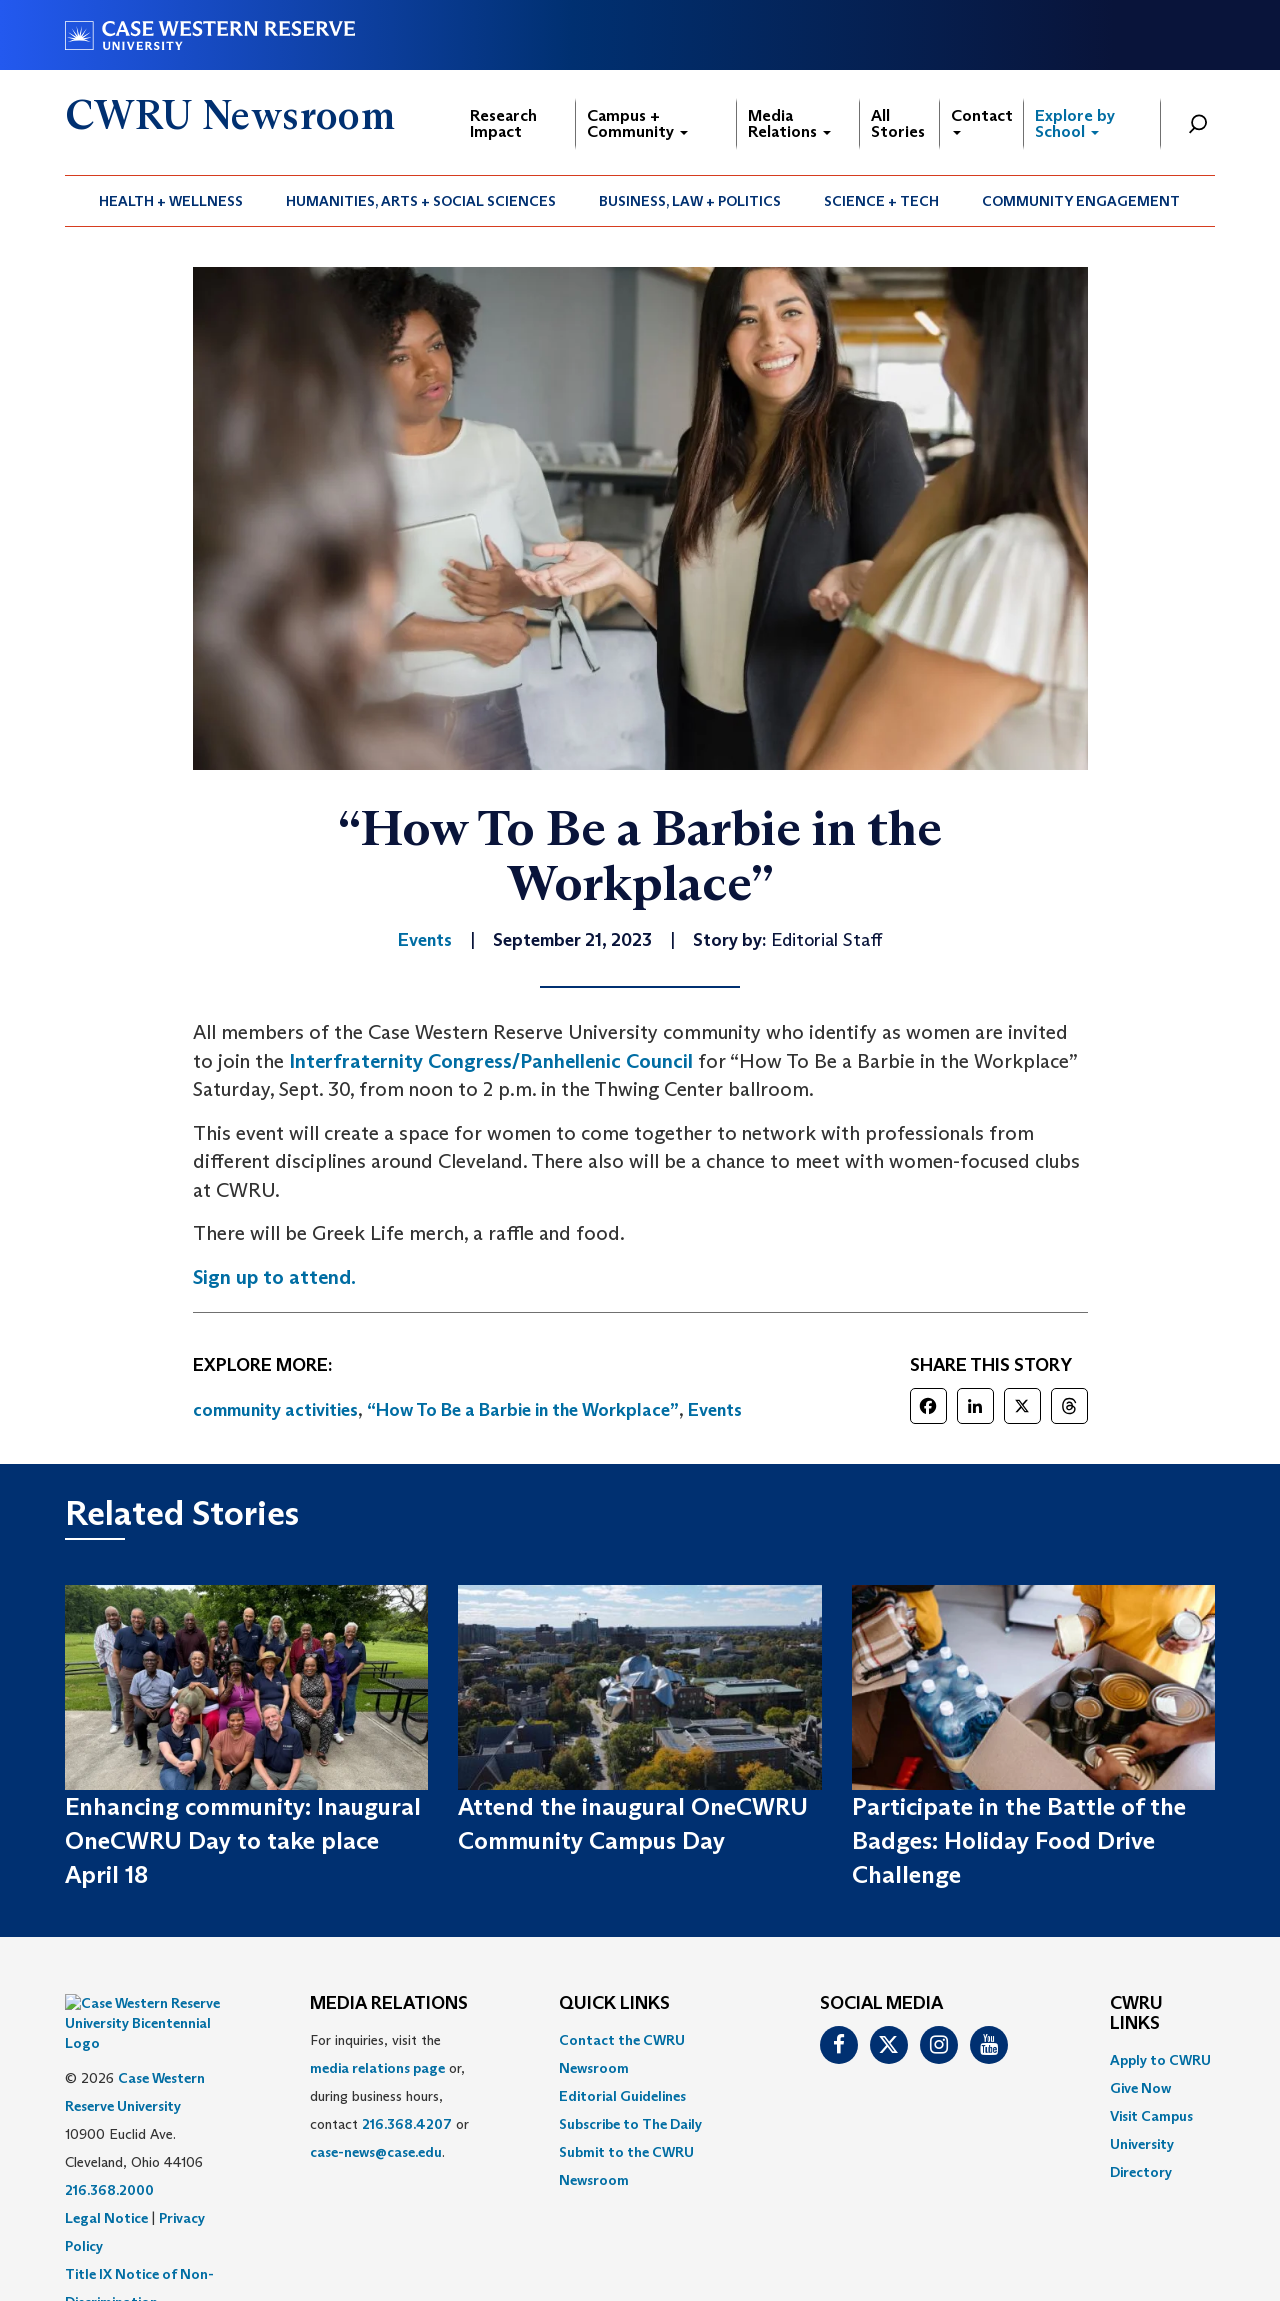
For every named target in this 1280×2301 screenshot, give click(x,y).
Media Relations (789, 123)
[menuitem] (171, 201)
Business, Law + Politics (690, 201)
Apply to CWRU (1160, 2060)
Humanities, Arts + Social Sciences (421, 201)
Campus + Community (637, 123)
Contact (982, 120)
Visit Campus (1151, 2116)
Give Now (1140, 2088)
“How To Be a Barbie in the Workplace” (523, 1410)
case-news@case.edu (376, 2152)
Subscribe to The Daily (630, 2124)
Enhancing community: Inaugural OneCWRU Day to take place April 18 (243, 1841)
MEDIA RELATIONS (389, 2004)
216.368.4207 (407, 2124)
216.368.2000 (109, 2140)
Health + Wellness (171, 201)
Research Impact (503, 123)
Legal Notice (106, 2168)
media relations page (377, 2068)
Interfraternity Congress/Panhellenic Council (491, 1061)
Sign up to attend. (274, 1277)
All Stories (898, 123)
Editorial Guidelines (622, 2096)
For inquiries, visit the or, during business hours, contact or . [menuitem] (389, 2096)
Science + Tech (881, 201)
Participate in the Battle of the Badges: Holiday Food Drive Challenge (1019, 1841)
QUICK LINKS (614, 2004)
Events (715, 1410)
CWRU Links (1136, 2014)
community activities (275, 1410)
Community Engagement (1081, 201)
